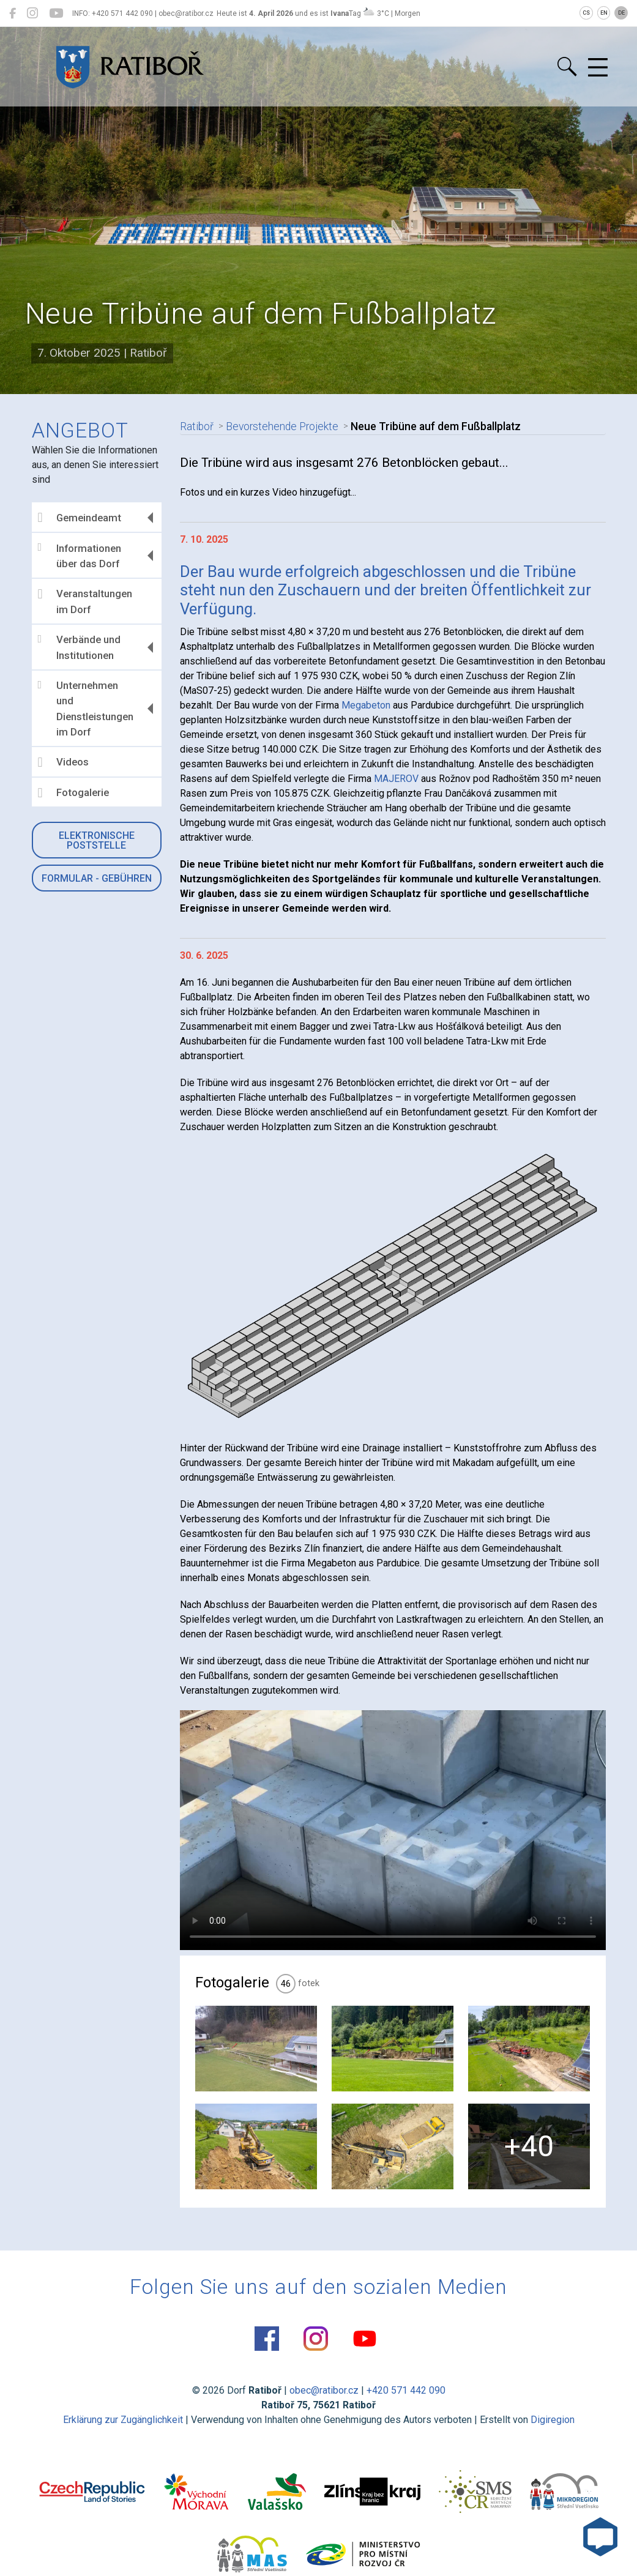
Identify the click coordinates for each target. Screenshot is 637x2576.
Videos (63, 762)
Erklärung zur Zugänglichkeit (123, 2419)
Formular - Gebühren (97, 878)
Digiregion (553, 2419)
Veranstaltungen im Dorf (85, 601)
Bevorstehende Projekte (279, 426)
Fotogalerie (73, 793)
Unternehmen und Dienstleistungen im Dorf (85, 708)
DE (621, 13)
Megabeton (365, 705)
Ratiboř (196, 426)
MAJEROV (396, 778)
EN (604, 13)
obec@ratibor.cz (324, 2390)
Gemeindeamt (79, 517)
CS (586, 13)
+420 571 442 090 (406, 2390)
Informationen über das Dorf (79, 556)
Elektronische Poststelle (97, 840)
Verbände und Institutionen (79, 647)
